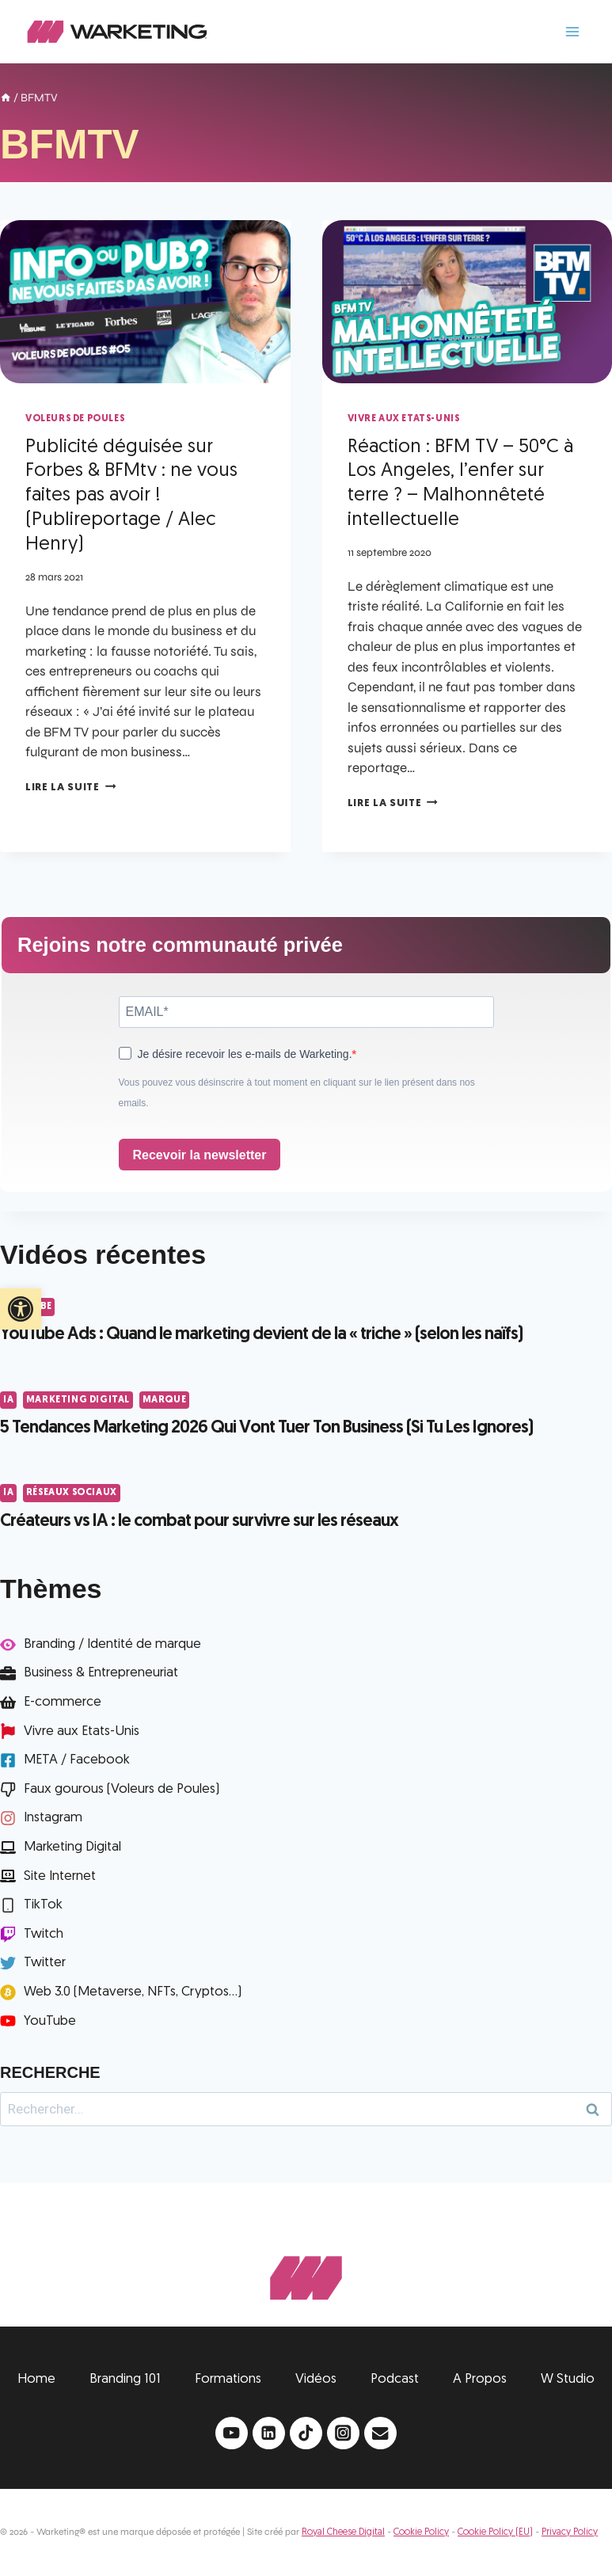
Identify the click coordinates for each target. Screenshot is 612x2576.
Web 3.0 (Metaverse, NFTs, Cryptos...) (132, 1992)
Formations (228, 2379)
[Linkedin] (269, 2433)
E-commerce (62, 1702)
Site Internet (60, 1876)
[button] (20, 1309)
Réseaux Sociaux (71, 1492)
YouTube (50, 2021)
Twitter (45, 1962)
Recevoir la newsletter (200, 1155)
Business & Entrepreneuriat (101, 1673)
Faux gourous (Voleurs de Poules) (121, 1789)
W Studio (568, 2379)
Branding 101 (125, 2379)
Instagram (53, 1818)
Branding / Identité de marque (112, 1644)
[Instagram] (343, 2433)
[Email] (380, 2433)
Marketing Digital (78, 1400)
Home (36, 2379)
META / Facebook (77, 1760)
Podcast (395, 2379)
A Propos (480, 2379)
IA (8, 1400)
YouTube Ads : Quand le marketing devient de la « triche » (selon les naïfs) (261, 1335)
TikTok (43, 1905)
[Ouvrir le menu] (572, 31)
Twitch (43, 1934)
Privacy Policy (570, 2532)
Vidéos (315, 2379)
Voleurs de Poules (74, 419)
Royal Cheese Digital (343, 2532)
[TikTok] (306, 2433)
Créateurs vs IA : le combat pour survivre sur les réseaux (199, 1521)
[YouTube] (231, 2433)
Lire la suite (70, 787)
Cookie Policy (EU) (495, 2532)
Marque (165, 1400)
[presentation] (145, 301)
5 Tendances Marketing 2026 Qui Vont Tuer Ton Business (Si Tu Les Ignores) (266, 1428)
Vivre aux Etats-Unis (404, 419)
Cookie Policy (421, 2532)
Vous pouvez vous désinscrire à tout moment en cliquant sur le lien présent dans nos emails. (297, 1093)
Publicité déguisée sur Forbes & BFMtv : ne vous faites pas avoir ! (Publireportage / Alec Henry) (131, 496)
